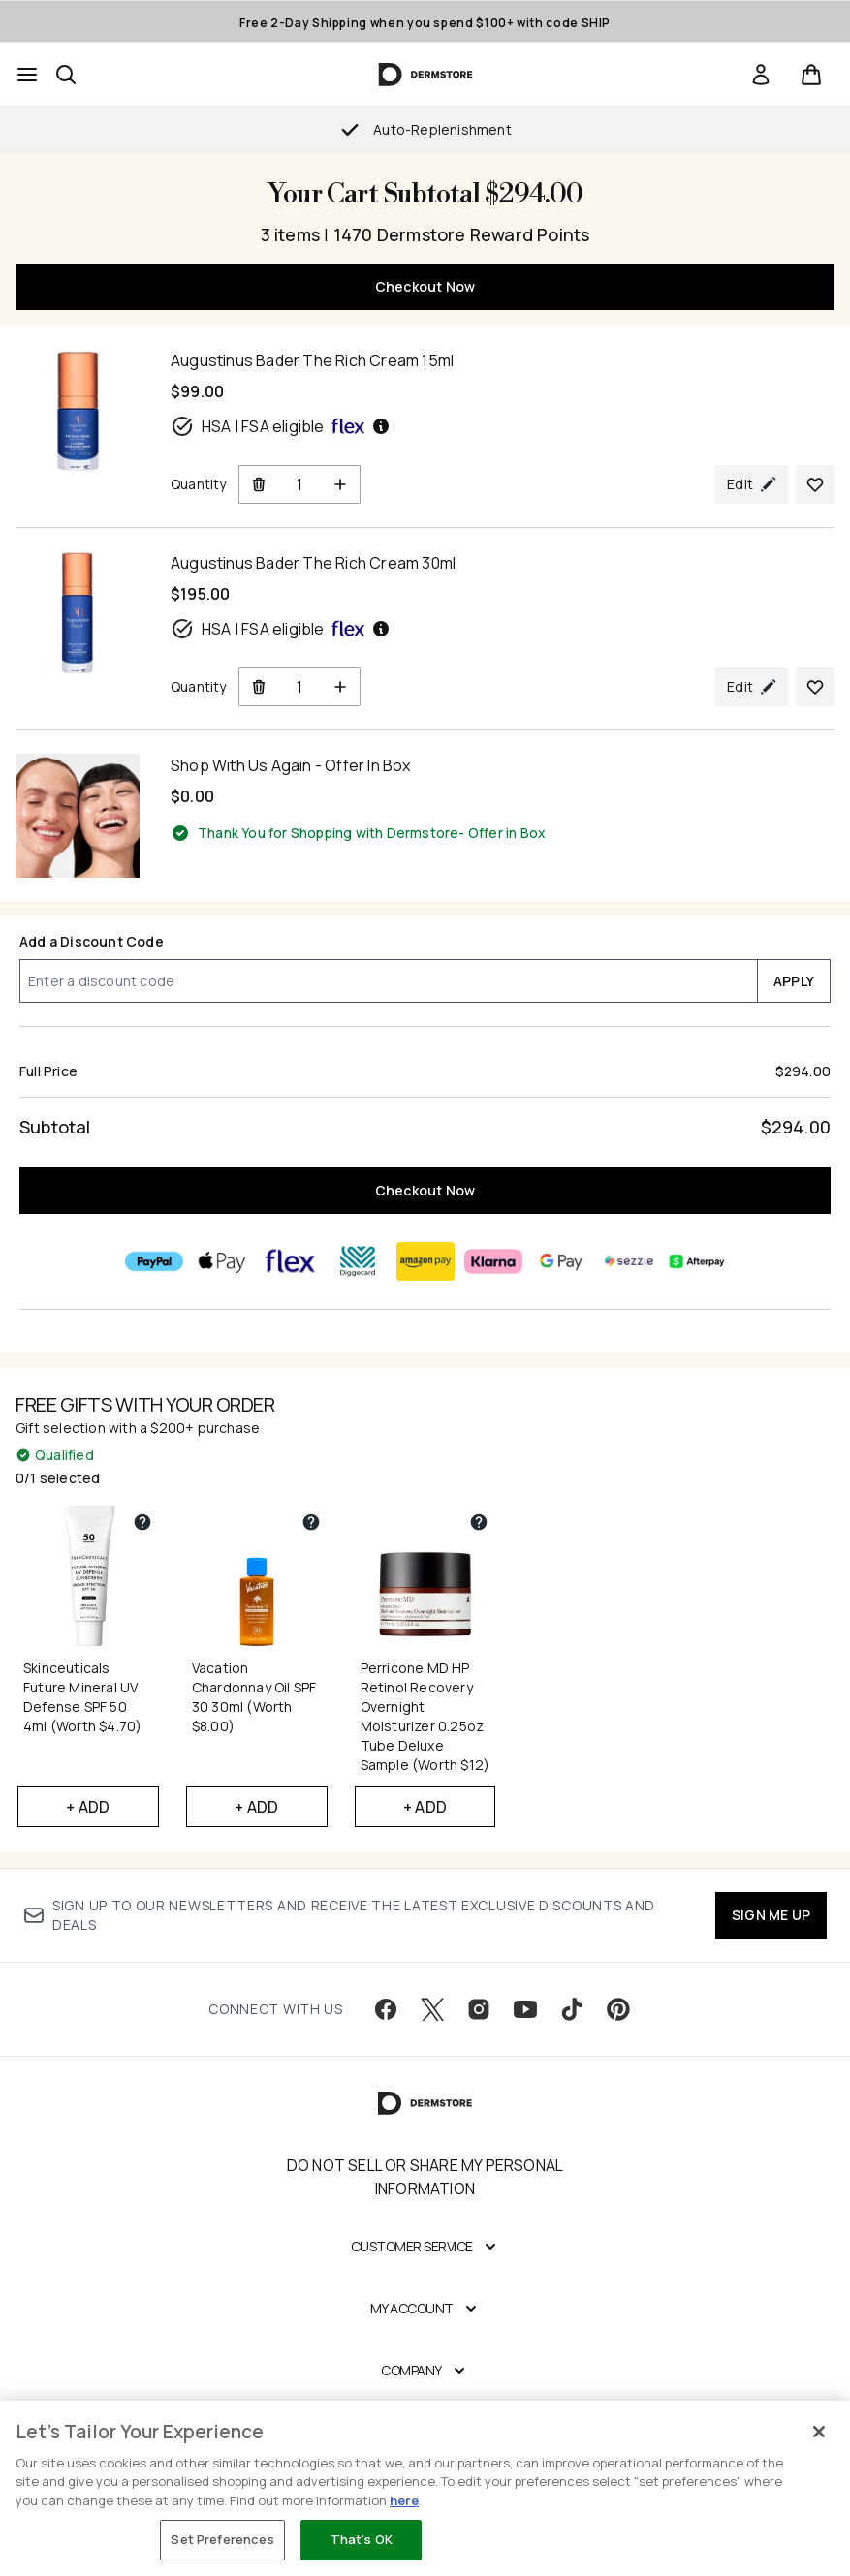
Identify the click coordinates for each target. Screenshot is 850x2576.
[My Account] (425, 2308)
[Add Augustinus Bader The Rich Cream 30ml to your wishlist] (815, 686)
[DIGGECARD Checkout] (358, 1261)
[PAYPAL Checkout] (154, 1261)
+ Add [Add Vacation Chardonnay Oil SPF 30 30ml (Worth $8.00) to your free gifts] (256, 1806)
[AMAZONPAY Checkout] (425, 1261)
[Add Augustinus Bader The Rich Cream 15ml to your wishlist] (815, 484)
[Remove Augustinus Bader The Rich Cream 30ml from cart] (258, 686)
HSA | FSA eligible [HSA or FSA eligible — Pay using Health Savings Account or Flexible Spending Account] (281, 426)
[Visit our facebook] (385, 2009)
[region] (425, 2488)
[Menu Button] (27, 74)
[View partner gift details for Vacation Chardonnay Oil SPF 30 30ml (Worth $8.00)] (311, 1522)
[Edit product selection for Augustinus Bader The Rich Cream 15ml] (751, 484)
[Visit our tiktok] (572, 2009)
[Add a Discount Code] (388, 981)
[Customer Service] (425, 2246)
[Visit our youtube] (525, 2009)
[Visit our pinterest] (618, 2009)
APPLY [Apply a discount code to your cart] (793, 981)
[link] (761, 74)
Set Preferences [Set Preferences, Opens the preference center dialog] (222, 2539)
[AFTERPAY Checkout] (697, 1261)
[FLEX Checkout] (290, 1261)
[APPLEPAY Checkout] (222, 1261)
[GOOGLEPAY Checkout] (561, 1261)
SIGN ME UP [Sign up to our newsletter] (771, 1915)
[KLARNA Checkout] (493, 1261)
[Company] (425, 2370)
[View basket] (811, 74)
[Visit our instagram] (479, 2009)
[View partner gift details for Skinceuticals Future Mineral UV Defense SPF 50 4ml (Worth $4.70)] (142, 1522)
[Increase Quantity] (341, 484)
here (404, 2500)
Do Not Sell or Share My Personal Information (425, 2177)
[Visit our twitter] (432, 2009)
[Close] (819, 2431)
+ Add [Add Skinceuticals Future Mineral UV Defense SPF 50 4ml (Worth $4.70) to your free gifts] (88, 1806)
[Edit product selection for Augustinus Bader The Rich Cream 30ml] (751, 686)
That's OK (362, 2539)
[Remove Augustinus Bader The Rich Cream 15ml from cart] (258, 484)
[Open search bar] (66, 74)
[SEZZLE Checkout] (629, 1261)
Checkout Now (425, 286)
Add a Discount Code (91, 941)
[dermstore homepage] (425, 74)
